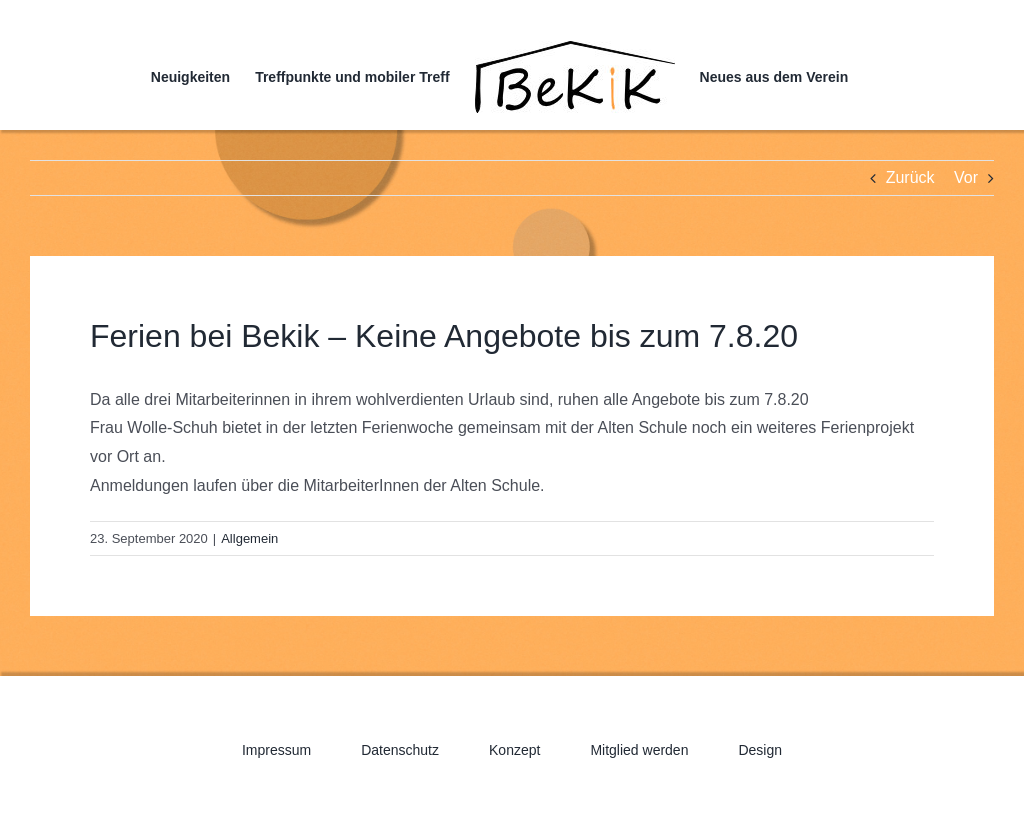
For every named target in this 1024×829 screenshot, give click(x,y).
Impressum (276, 750)
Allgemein (249, 538)
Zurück (910, 177)
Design (760, 750)
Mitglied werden (639, 750)
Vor (966, 177)
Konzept (514, 750)
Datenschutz (400, 750)
